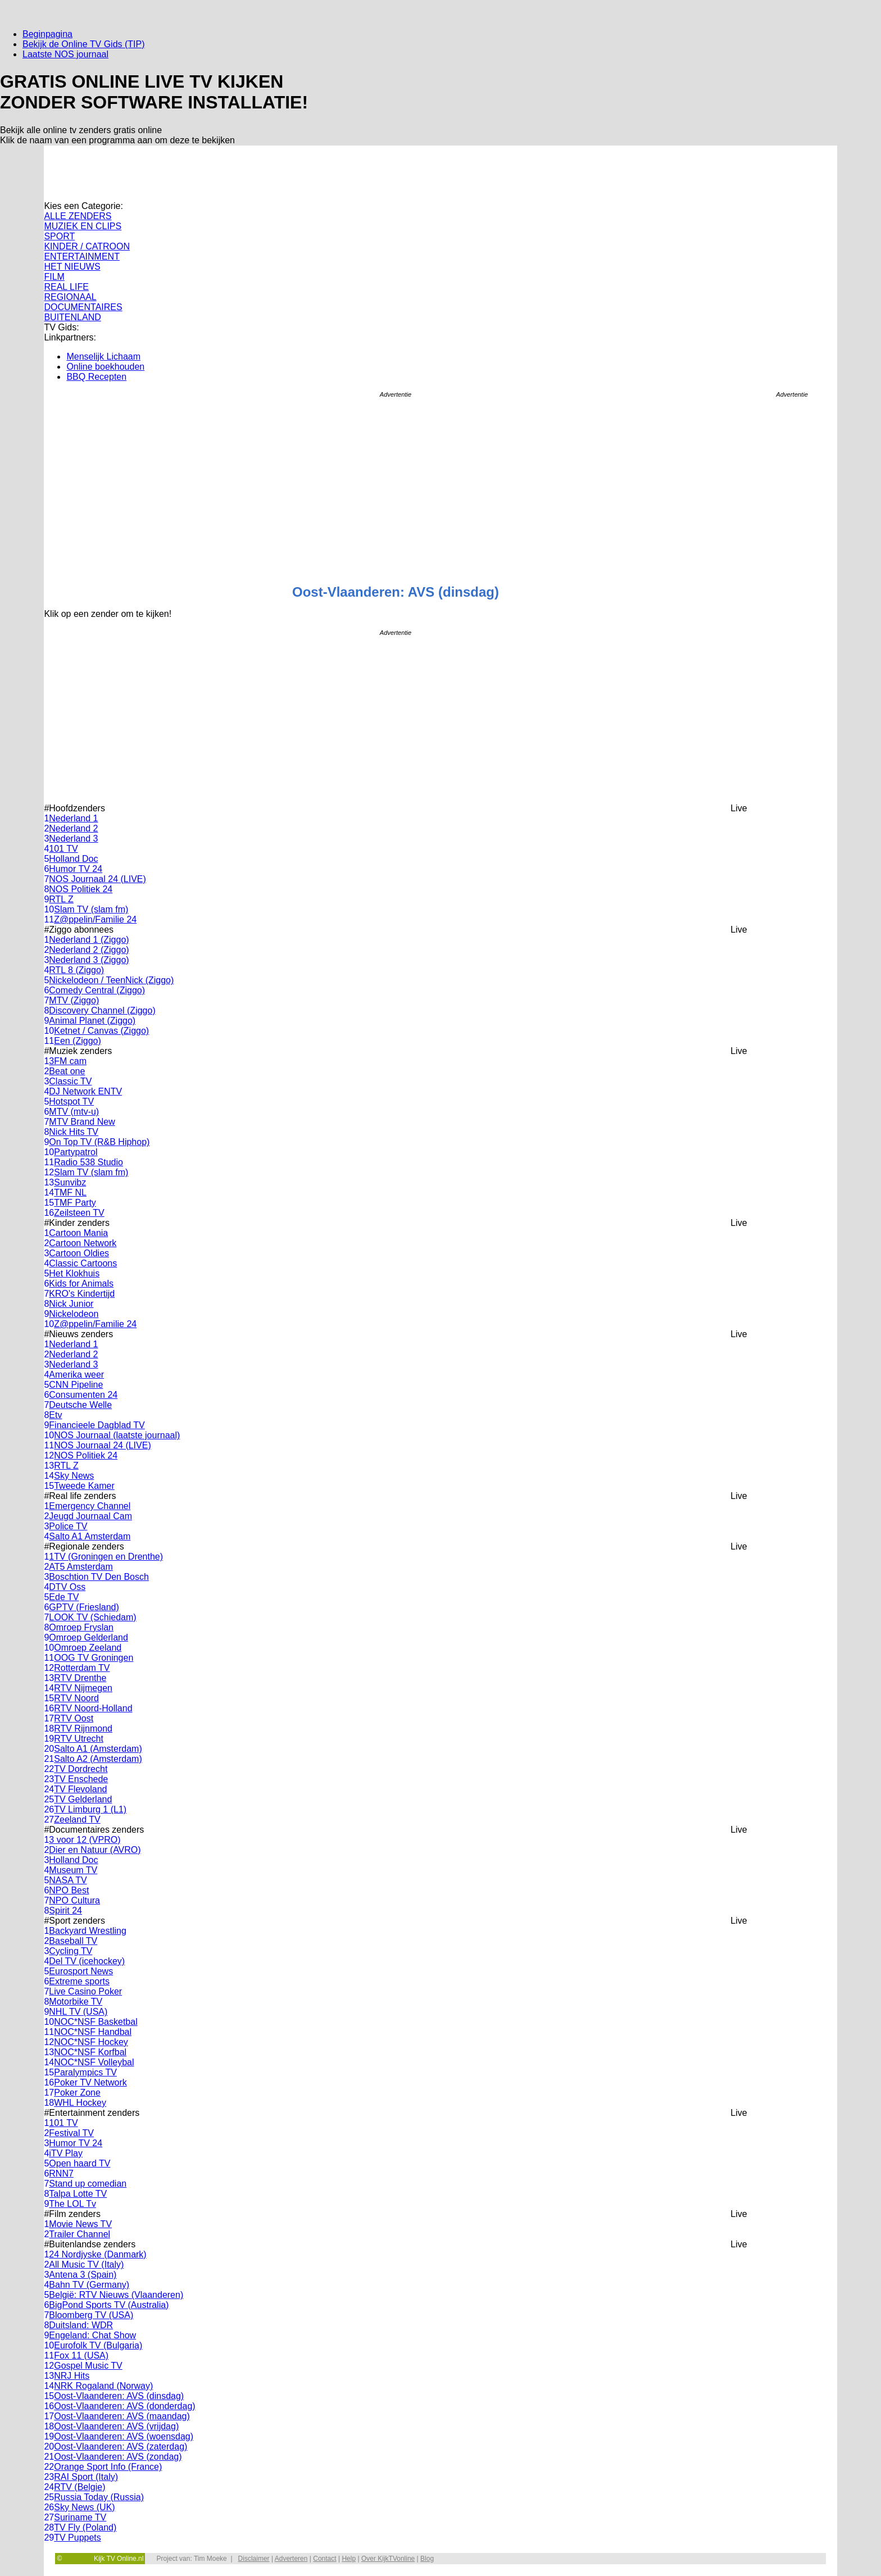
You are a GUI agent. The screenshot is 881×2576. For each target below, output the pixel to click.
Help (349, 2559)
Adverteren (291, 2559)
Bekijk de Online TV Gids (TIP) (83, 44)
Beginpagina (47, 34)
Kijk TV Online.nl (118, 2559)
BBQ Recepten (96, 376)
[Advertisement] (792, 576)
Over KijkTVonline (388, 2559)
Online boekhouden (105, 366)
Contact (324, 2559)
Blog (427, 2559)
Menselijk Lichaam (103, 356)
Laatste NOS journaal (65, 54)
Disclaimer (254, 2559)
